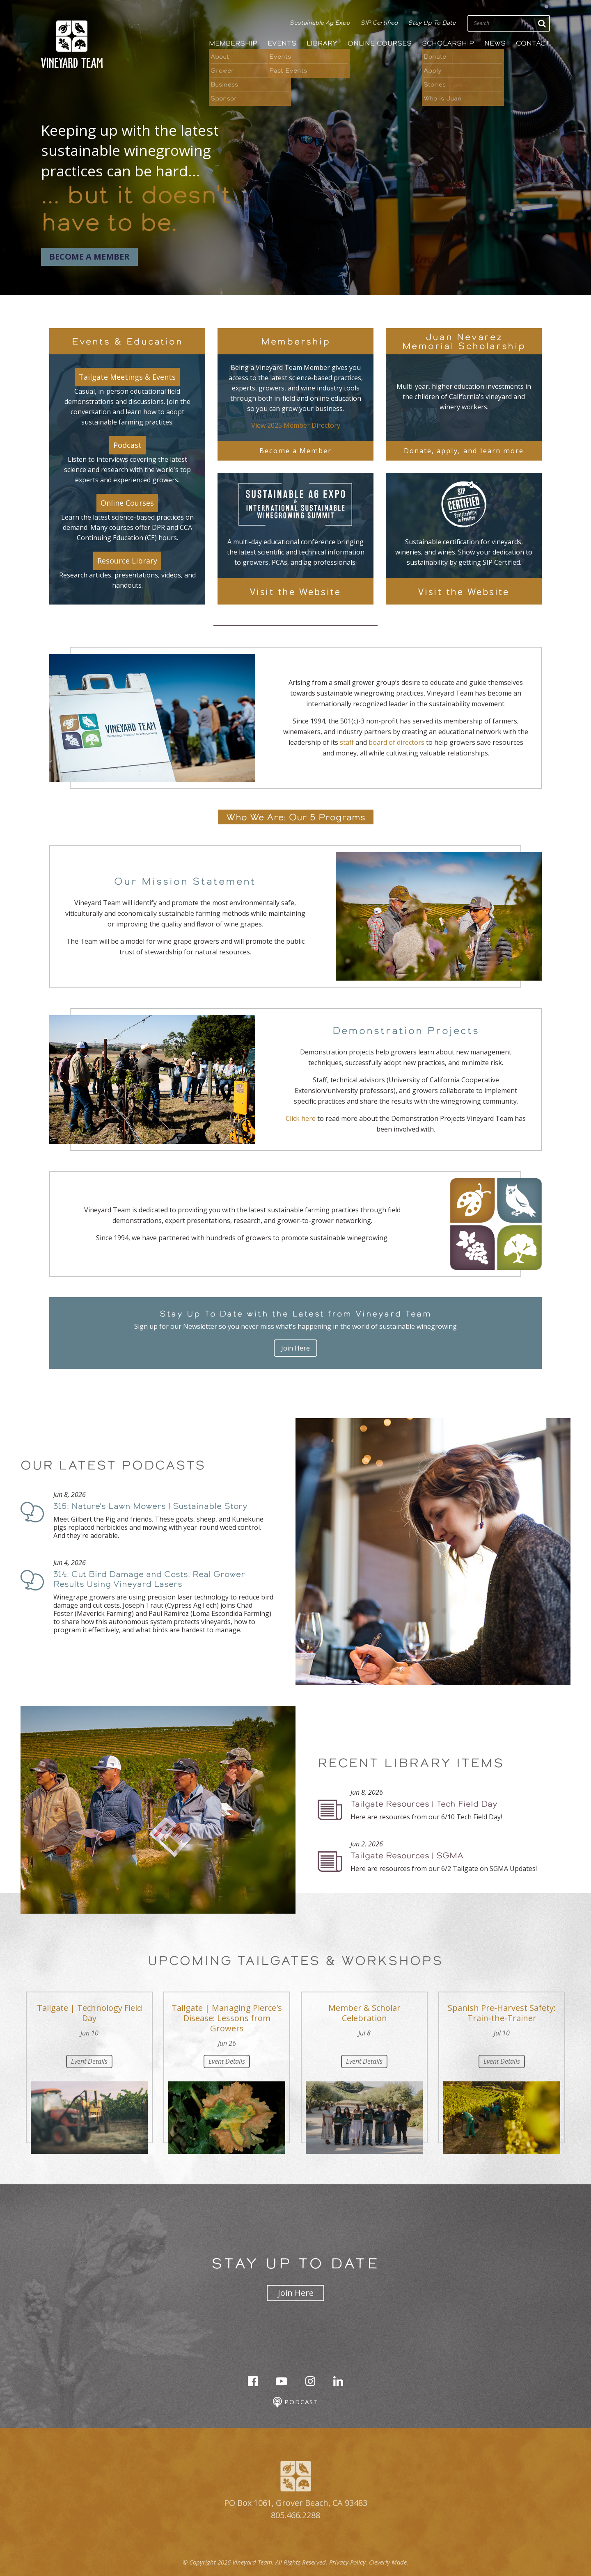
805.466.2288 (295, 2515)
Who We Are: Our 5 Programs (295, 817)
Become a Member (89, 256)
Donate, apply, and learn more (464, 450)
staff (347, 742)
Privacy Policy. (348, 2562)
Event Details (89, 2061)
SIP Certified (379, 22)
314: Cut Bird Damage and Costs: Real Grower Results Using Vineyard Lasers (149, 1579)
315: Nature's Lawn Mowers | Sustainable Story (150, 1506)
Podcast (127, 445)
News (495, 43)
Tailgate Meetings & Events (127, 377)
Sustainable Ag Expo (319, 22)
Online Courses (380, 43)
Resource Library (127, 561)
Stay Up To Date (432, 22)
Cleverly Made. (388, 2562)
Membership (233, 43)
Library (322, 43)
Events (282, 43)
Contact (533, 43)
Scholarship (448, 43)
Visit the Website (295, 591)
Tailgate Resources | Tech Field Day (423, 1803)
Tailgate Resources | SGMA (406, 1855)
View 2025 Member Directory (295, 425)
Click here (301, 1118)
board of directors (396, 742)
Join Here (295, 1348)
